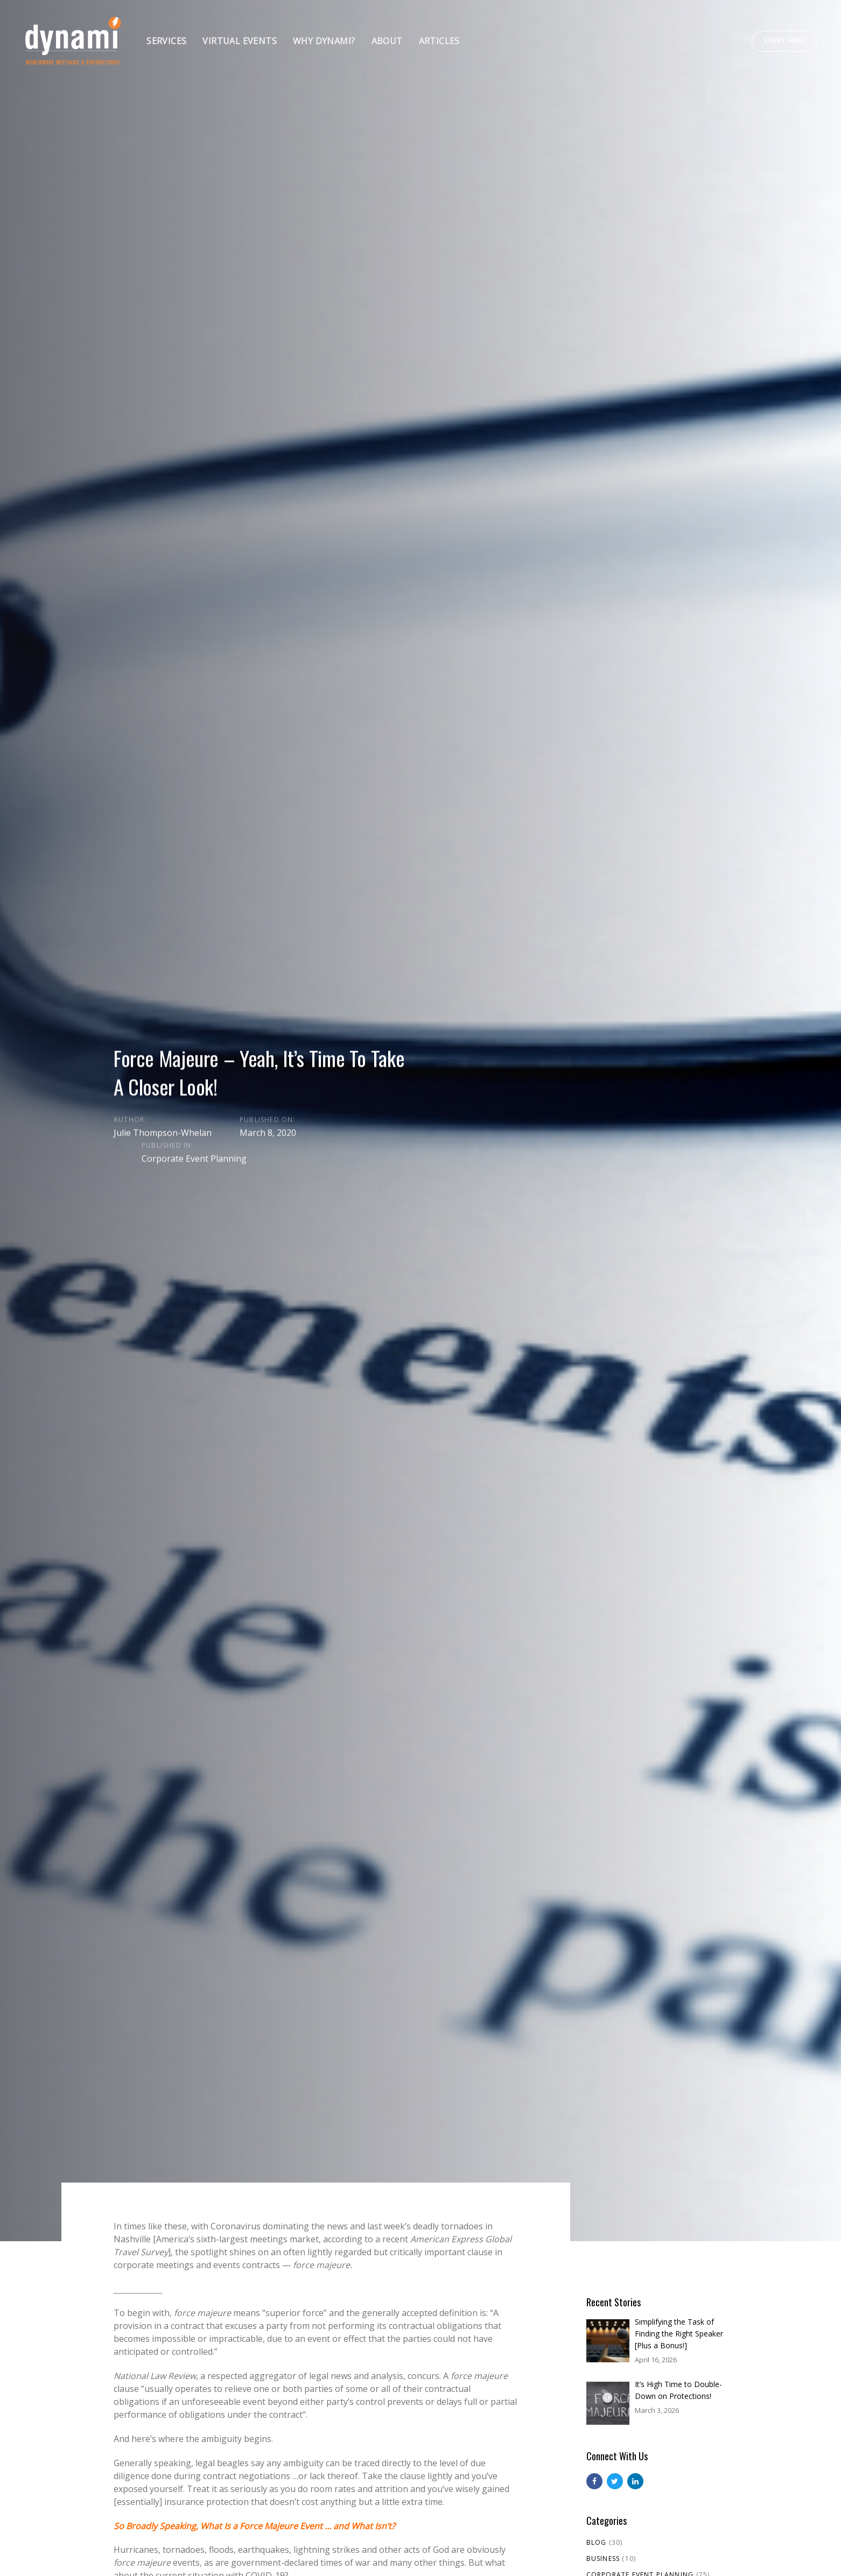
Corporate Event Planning (194, 1158)
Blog (596, 2542)
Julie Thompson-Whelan (163, 1132)
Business (603, 2558)
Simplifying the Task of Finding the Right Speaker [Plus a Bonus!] (679, 2333)
